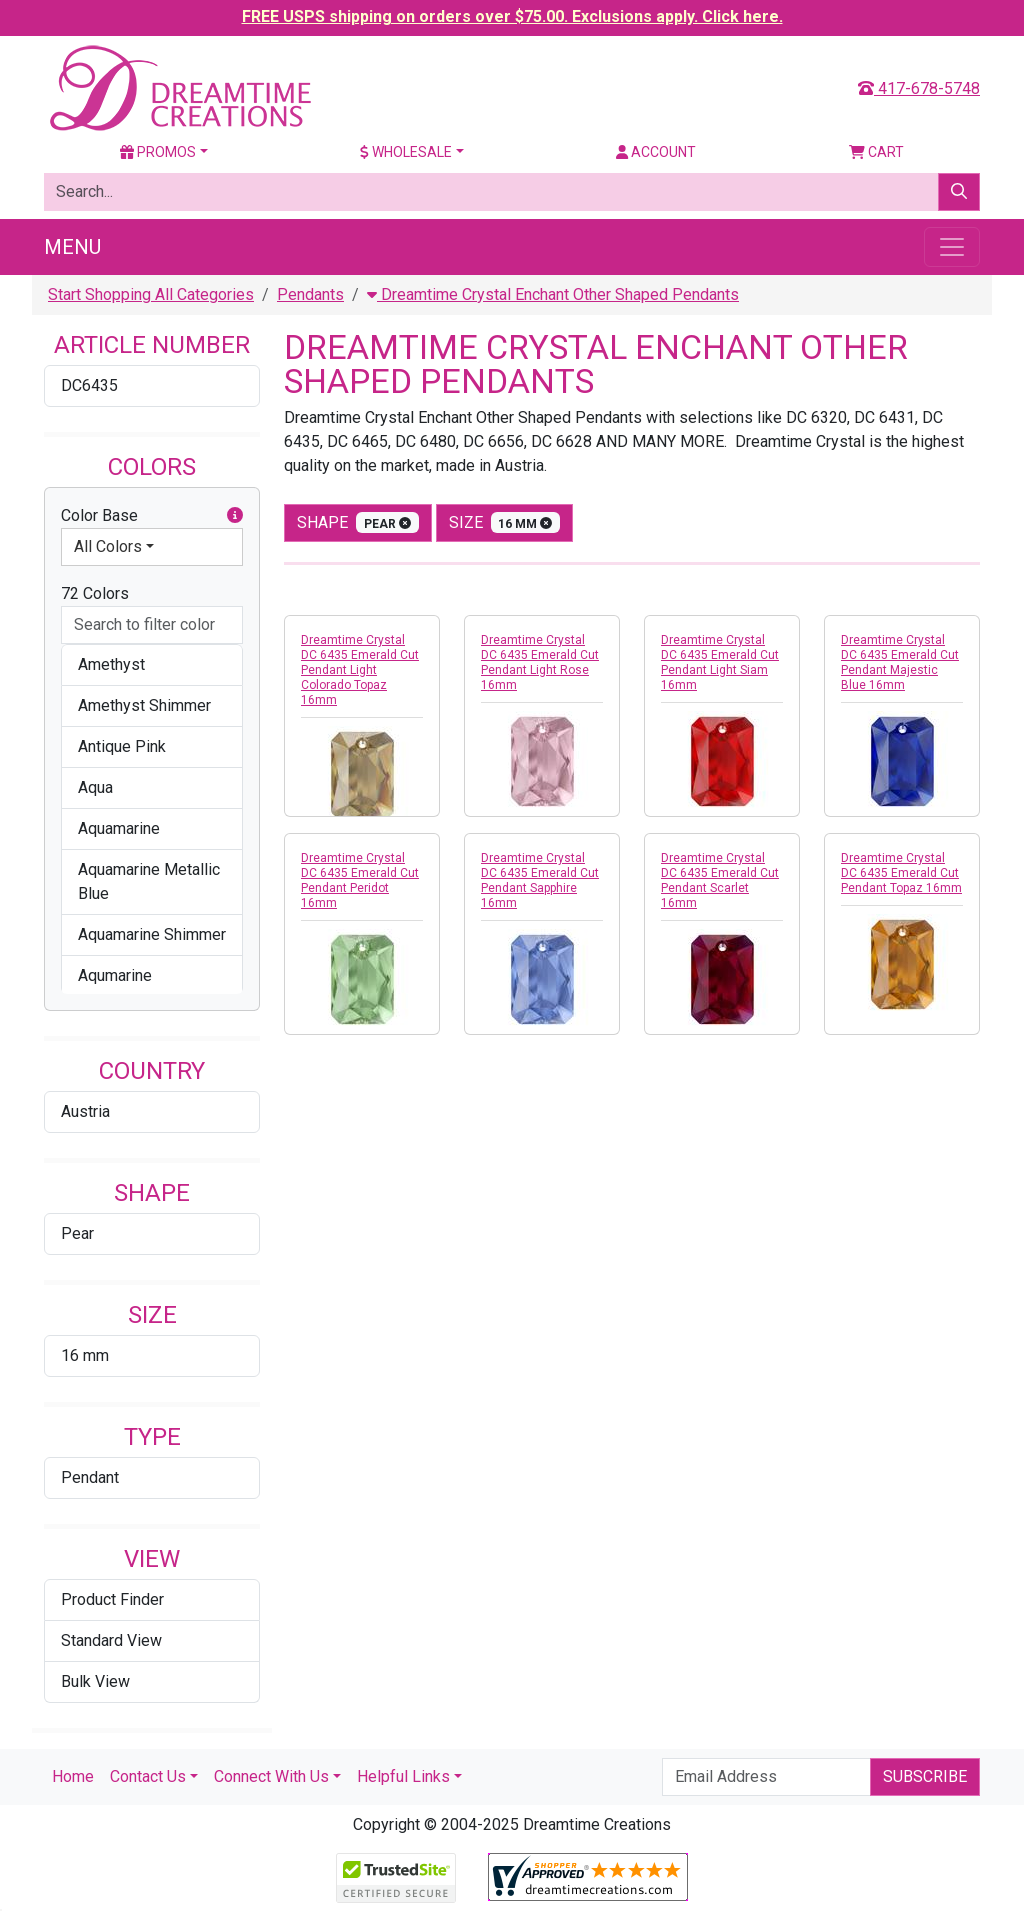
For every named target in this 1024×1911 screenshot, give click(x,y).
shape (358, 522)
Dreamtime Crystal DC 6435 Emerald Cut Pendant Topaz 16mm (901, 873)
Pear (77, 1233)
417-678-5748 (919, 88)
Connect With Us (271, 1776)
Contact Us (148, 1776)
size (505, 522)
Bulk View (95, 1681)
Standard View (111, 1640)
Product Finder (112, 1599)
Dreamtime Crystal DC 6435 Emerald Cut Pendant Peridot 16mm (360, 880)
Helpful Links (403, 1776)
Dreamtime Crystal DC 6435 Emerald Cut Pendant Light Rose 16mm (540, 662)
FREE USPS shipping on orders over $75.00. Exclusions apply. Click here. (512, 16)
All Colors (108, 546)
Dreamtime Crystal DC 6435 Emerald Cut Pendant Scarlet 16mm (720, 880)
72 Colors (95, 593)
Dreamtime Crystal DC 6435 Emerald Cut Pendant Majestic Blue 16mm (900, 662)
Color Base (152, 516)
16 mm (85, 1355)
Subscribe (925, 1776)
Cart (876, 152)
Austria (85, 1111)
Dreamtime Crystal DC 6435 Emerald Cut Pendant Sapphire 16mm (540, 880)
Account (656, 152)
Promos (158, 152)
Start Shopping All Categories (151, 294)
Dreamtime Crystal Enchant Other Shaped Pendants (553, 294)
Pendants (310, 294)
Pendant (90, 1477)
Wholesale (406, 152)
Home (73, 1776)
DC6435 (89, 385)
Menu (72, 247)
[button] (235, 516)
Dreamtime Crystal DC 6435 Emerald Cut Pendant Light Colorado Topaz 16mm (360, 670)
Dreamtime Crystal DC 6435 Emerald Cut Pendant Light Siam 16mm (720, 662)
